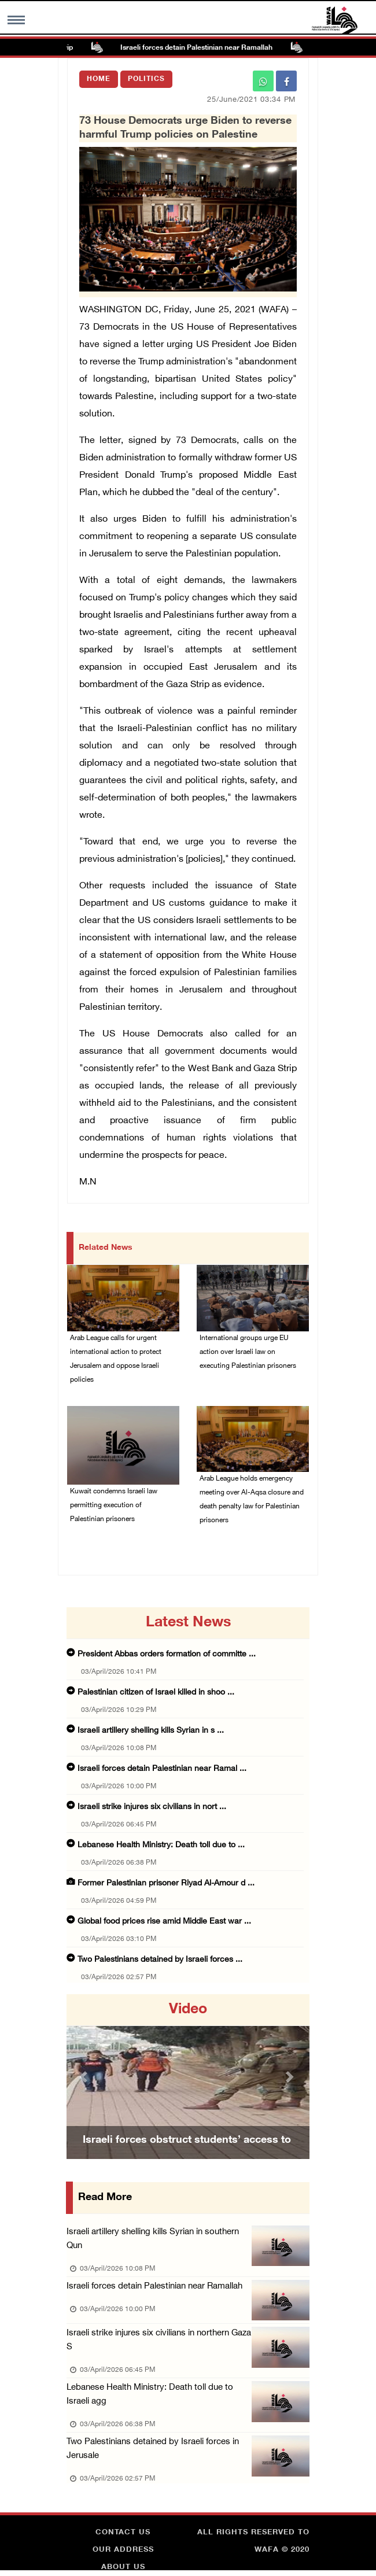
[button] (85, 2076)
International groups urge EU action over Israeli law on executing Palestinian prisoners (248, 1352)
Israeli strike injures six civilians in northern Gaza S (159, 2340)
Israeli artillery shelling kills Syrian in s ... (151, 1731)
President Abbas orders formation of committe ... (167, 1654)
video (188, 2009)
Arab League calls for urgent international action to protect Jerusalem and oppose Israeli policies (115, 1359)
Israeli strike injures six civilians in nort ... (152, 1807)
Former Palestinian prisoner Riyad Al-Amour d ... (166, 1883)
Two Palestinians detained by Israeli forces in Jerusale (153, 2449)
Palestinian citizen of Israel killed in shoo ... (156, 1692)
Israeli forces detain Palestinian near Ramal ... (162, 1769)
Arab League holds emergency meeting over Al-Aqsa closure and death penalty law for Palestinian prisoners (252, 1500)
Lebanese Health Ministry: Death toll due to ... (161, 1845)
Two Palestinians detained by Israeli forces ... (160, 1960)
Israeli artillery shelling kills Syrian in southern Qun (153, 2239)
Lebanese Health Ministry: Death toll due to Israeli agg (150, 2395)
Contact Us (122, 2532)
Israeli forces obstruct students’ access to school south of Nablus (187, 2155)
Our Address (123, 2550)
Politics (146, 79)
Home (98, 79)
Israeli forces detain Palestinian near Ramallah (204, 48)
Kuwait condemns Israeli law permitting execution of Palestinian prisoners (113, 1505)
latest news (188, 1623)
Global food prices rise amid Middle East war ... (164, 1922)
